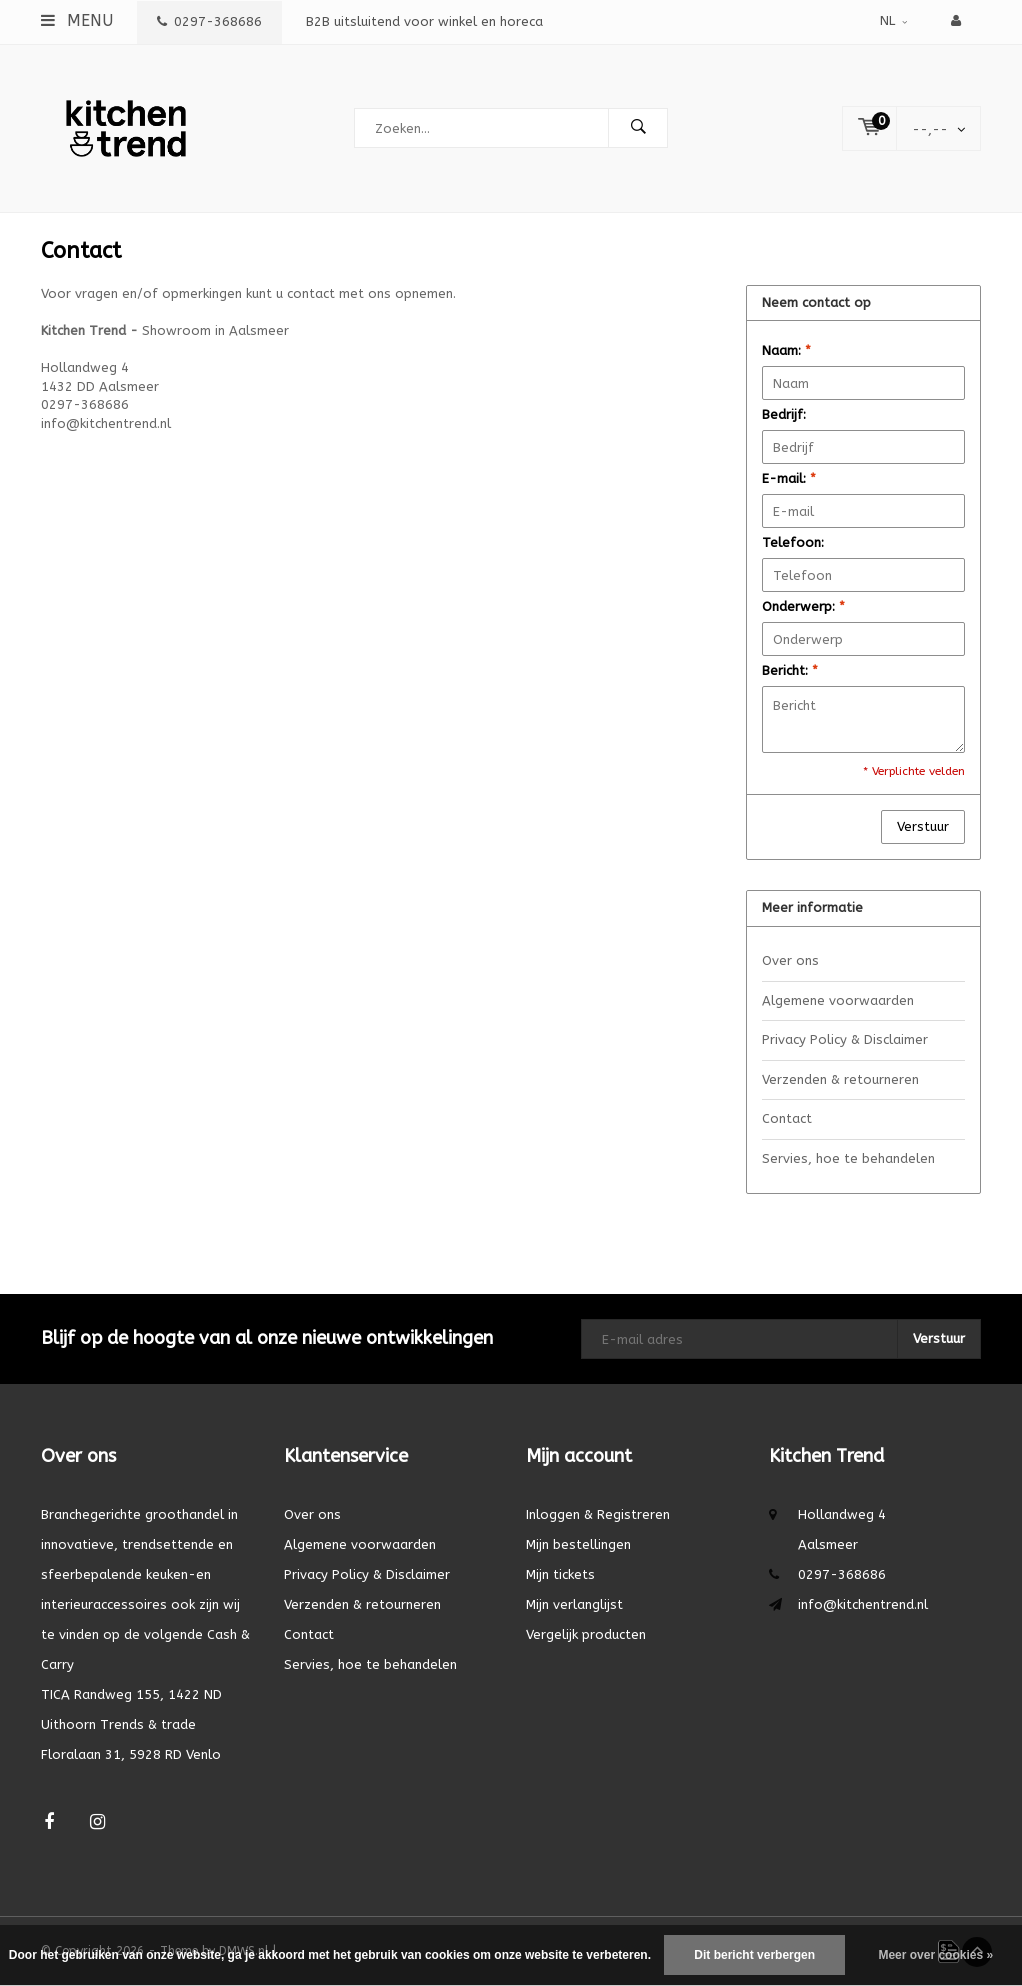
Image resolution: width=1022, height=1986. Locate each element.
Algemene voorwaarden (838, 1000)
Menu (77, 20)
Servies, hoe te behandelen (848, 1158)
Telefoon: (793, 542)
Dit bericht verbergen (754, 1955)
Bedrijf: (784, 414)
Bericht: (790, 670)
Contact (787, 1118)
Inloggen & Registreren (598, 1514)
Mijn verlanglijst (574, 1604)
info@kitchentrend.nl (863, 1604)
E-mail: (789, 478)
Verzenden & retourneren (840, 1079)
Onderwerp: (803, 606)
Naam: (786, 350)
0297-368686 (209, 21)
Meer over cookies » (935, 1955)
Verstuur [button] (923, 826)
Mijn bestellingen (578, 1544)
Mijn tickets (560, 1574)
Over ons (790, 960)
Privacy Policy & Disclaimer (845, 1039)
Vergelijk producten (586, 1634)
